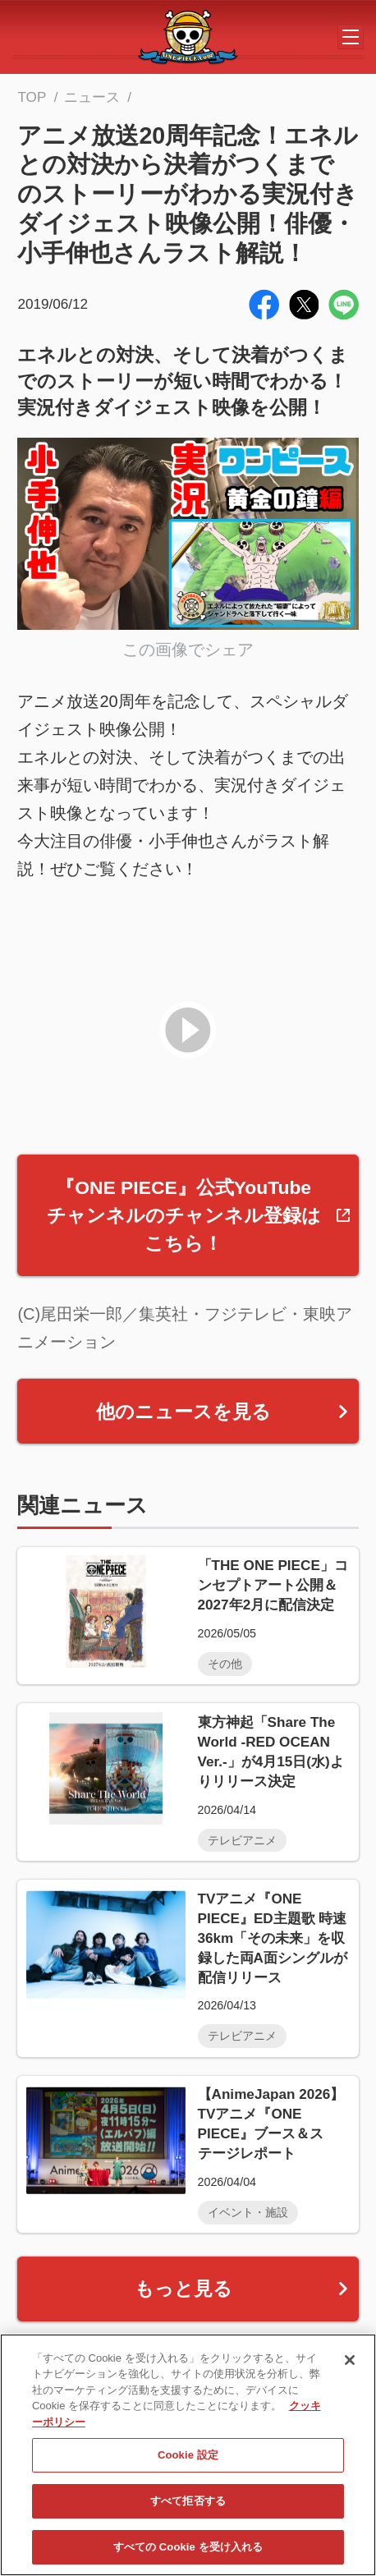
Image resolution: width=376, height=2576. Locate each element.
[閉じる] (350, 2366)
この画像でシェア (188, 650)
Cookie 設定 (188, 2460)
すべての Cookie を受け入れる (188, 2552)
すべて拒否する (188, 2506)
